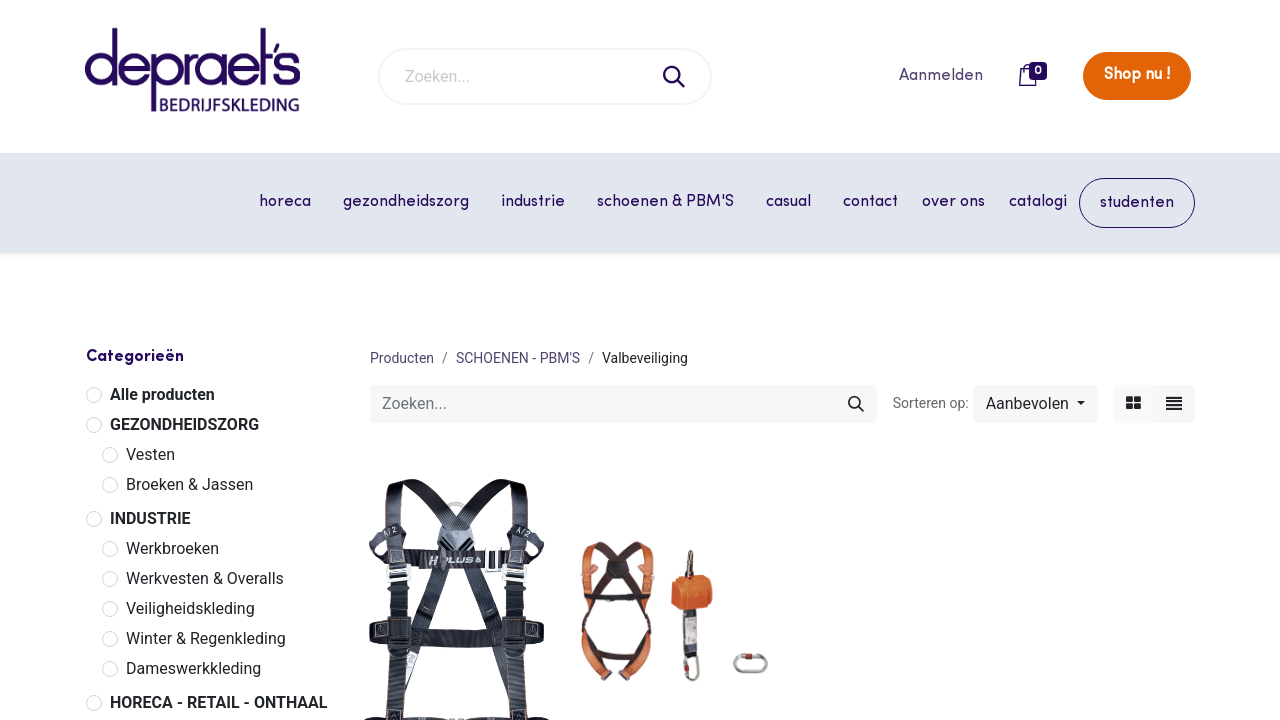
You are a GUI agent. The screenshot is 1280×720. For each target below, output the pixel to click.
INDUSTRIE (150, 518)
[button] (1035, 404)
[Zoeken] (675, 76)
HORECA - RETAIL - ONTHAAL (219, 702)
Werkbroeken (172, 548)
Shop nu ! (1137, 75)
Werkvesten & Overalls (205, 578)
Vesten (150, 454)
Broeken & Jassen (189, 484)
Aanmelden (941, 76)
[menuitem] (870, 202)
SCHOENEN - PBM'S (518, 358)
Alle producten (162, 394)
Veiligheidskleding (190, 608)
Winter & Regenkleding (206, 638)
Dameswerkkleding (193, 668)
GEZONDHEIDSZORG (184, 424)
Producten (402, 358)
